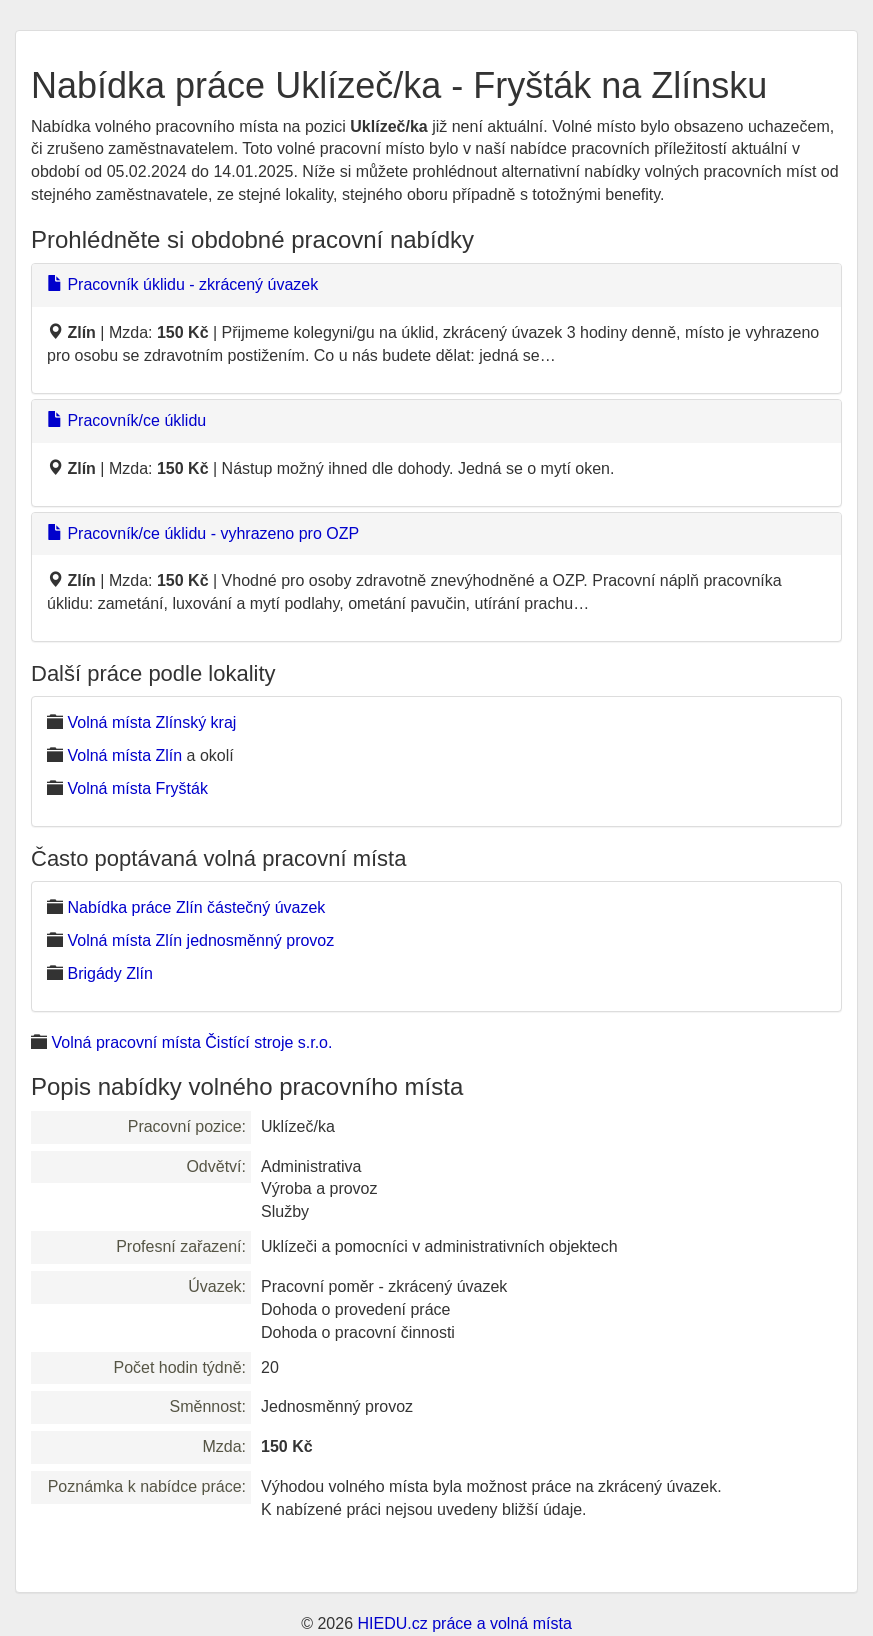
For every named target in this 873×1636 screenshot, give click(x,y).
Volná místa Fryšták (137, 788)
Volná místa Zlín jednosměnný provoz (200, 940)
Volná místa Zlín (124, 755)
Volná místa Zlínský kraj (151, 722)
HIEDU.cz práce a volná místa (464, 1623)
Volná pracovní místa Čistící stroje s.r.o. (191, 1042)
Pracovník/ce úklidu (126, 420)
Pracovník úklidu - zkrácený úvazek (182, 284)
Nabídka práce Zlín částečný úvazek (196, 907)
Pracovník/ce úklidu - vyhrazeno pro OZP (203, 533)
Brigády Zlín (109, 973)
